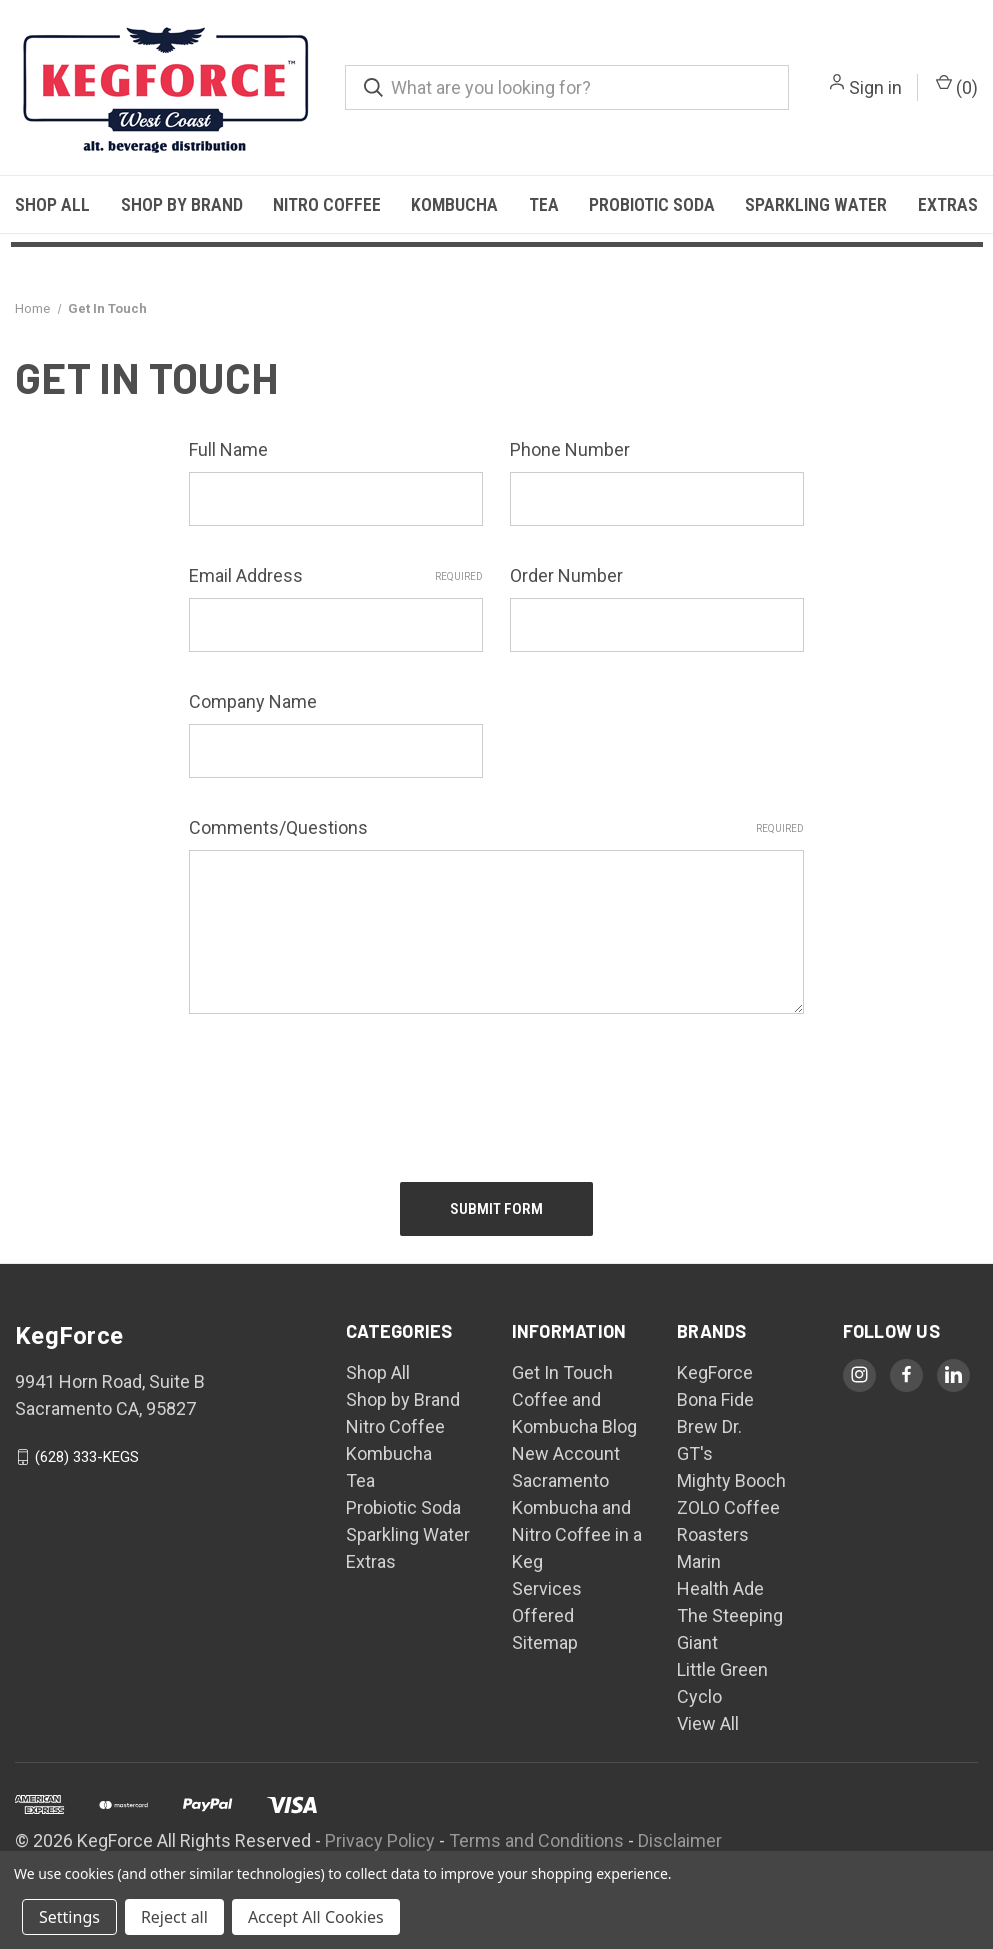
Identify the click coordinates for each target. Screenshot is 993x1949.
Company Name (253, 701)
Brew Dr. (709, 1426)
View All (708, 1723)
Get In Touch (562, 1372)
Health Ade (720, 1588)
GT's (695, 1453)
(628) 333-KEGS (87, 1457)
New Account (566, 1453)
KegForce (715, 1372)
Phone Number (570, 449)
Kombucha (454, 204)
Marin (699, 1561)
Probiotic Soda (652, 204)
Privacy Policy (380, 1840)
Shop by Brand (182, 204)
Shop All (52, 204)
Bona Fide (715, 1399)
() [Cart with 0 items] (957, 86)
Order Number (566, 575)
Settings (69, 1917)
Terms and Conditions (536, 1840)
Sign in (875, 87)
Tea (544, 204)
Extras (948, 204)
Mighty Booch (731, 1480)
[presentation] (341, 1089)
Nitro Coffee (327, 204)
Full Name (228, 449)
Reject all (174, 1917)
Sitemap (545, 1642)
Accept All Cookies (316, 1917)
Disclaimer (680, 1840)
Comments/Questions (496, 827)
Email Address (336, 575)
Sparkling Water (816, 204)
